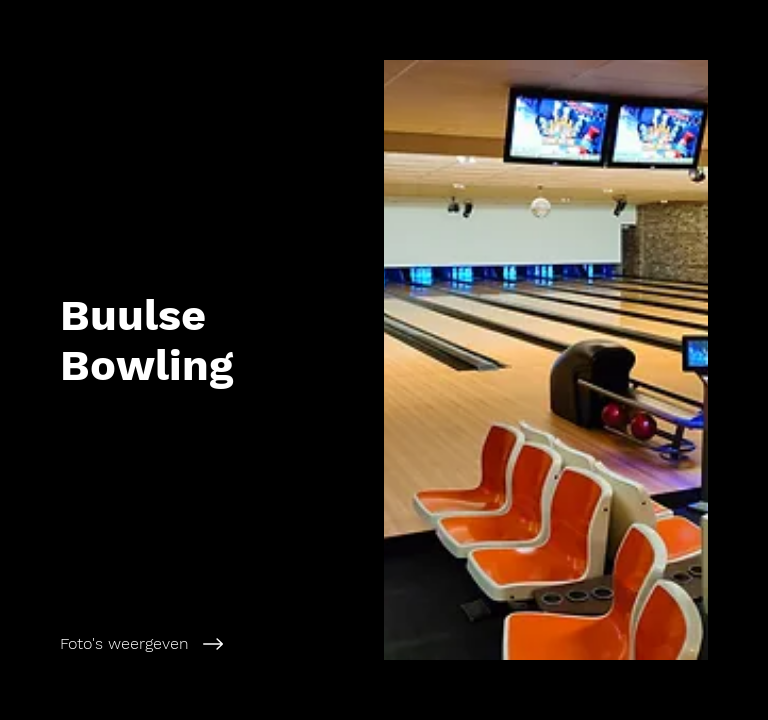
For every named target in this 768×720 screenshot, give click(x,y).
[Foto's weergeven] (213, 644)
